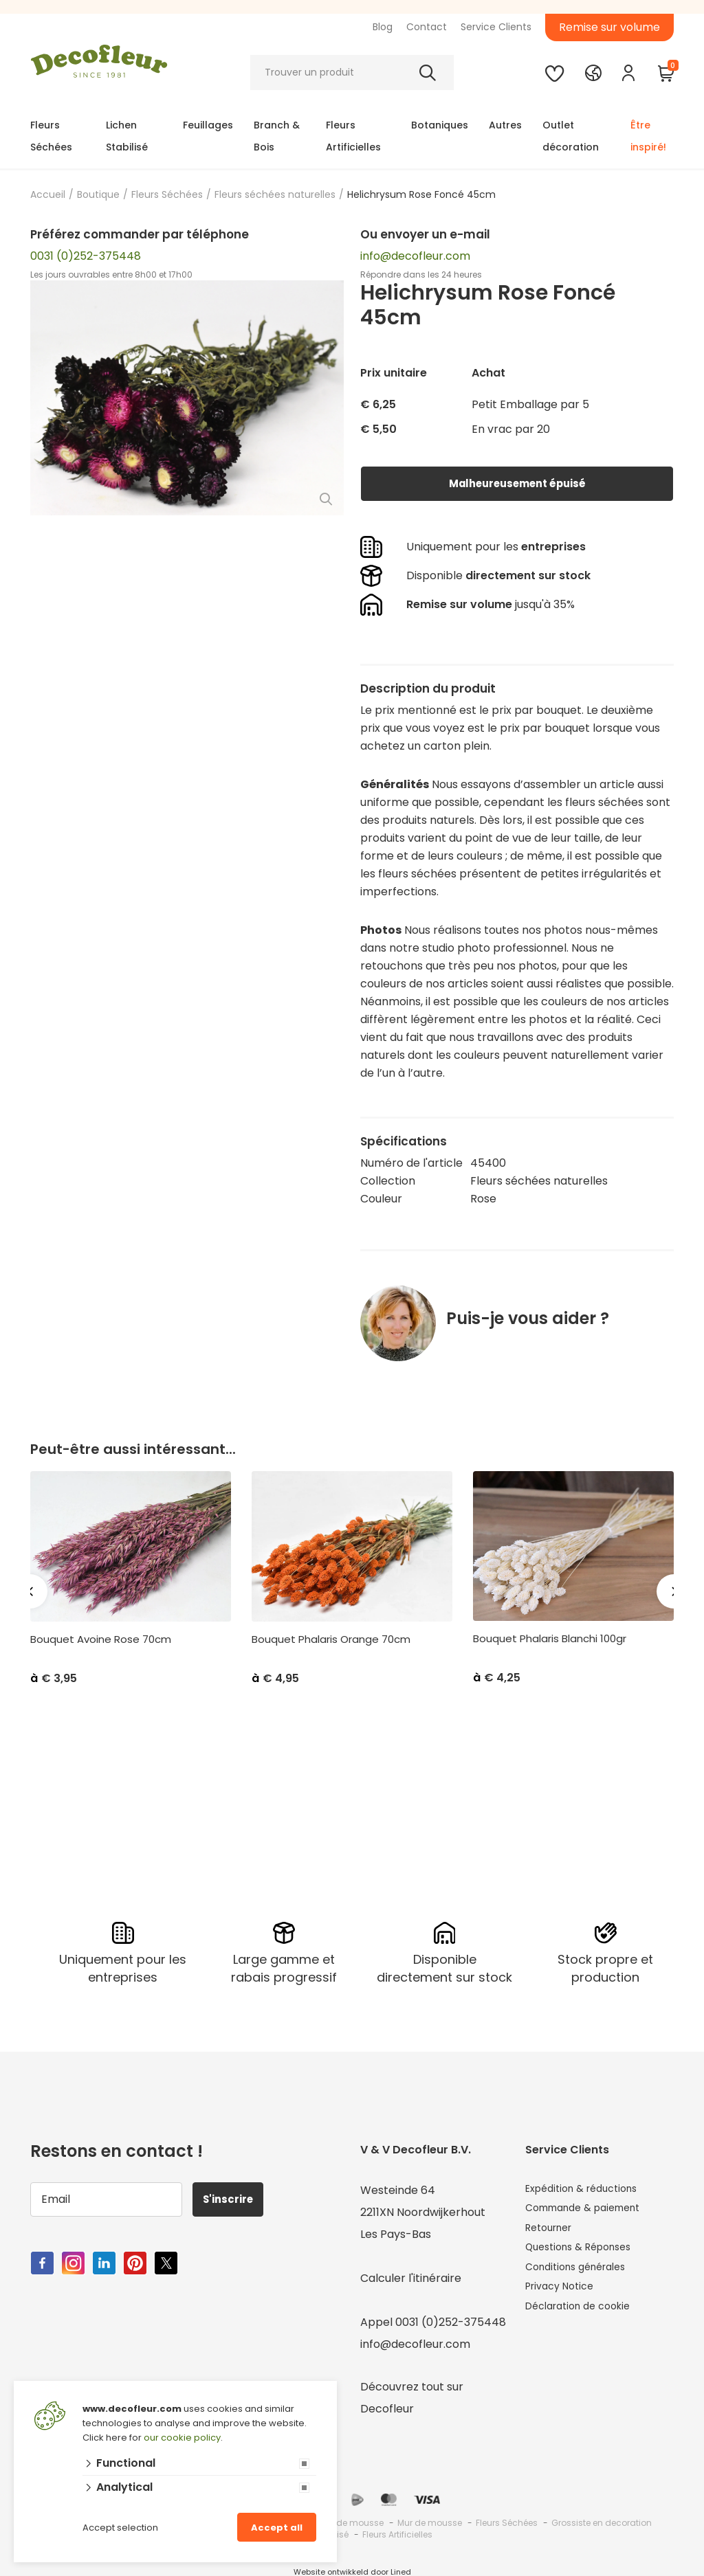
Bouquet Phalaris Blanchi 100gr (549, 1639)
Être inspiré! (648, 136)
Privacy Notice (564, 2298)
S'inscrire (234, 2197)
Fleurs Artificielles (353, 136)
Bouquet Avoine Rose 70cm (100, 1639)
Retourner (552, 2232)
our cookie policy (182, 2437)
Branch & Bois (277, 136)
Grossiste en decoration (601, 2521)
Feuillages (208, 125)
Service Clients (496, 27)
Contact (426, 27)
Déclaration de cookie (584, 2320)
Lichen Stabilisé (127, 136)
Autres (505, 125)
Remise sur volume (609, 27)
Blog (383, 27)
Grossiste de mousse (339, 2521)
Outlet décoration (570, 136)
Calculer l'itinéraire (410, 2276)
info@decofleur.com (415, 256)
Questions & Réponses (585, 2254)
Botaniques (439, 125)
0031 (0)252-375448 (85, 256)
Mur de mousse (429, 2521)
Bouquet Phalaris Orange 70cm (331, 1639)
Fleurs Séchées (51, 136)
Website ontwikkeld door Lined (352, 2569)
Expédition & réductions (588, 2188)
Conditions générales (582, 2276)
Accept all (276, 2527)
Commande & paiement (591, 2210)
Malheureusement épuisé (517, 483)
